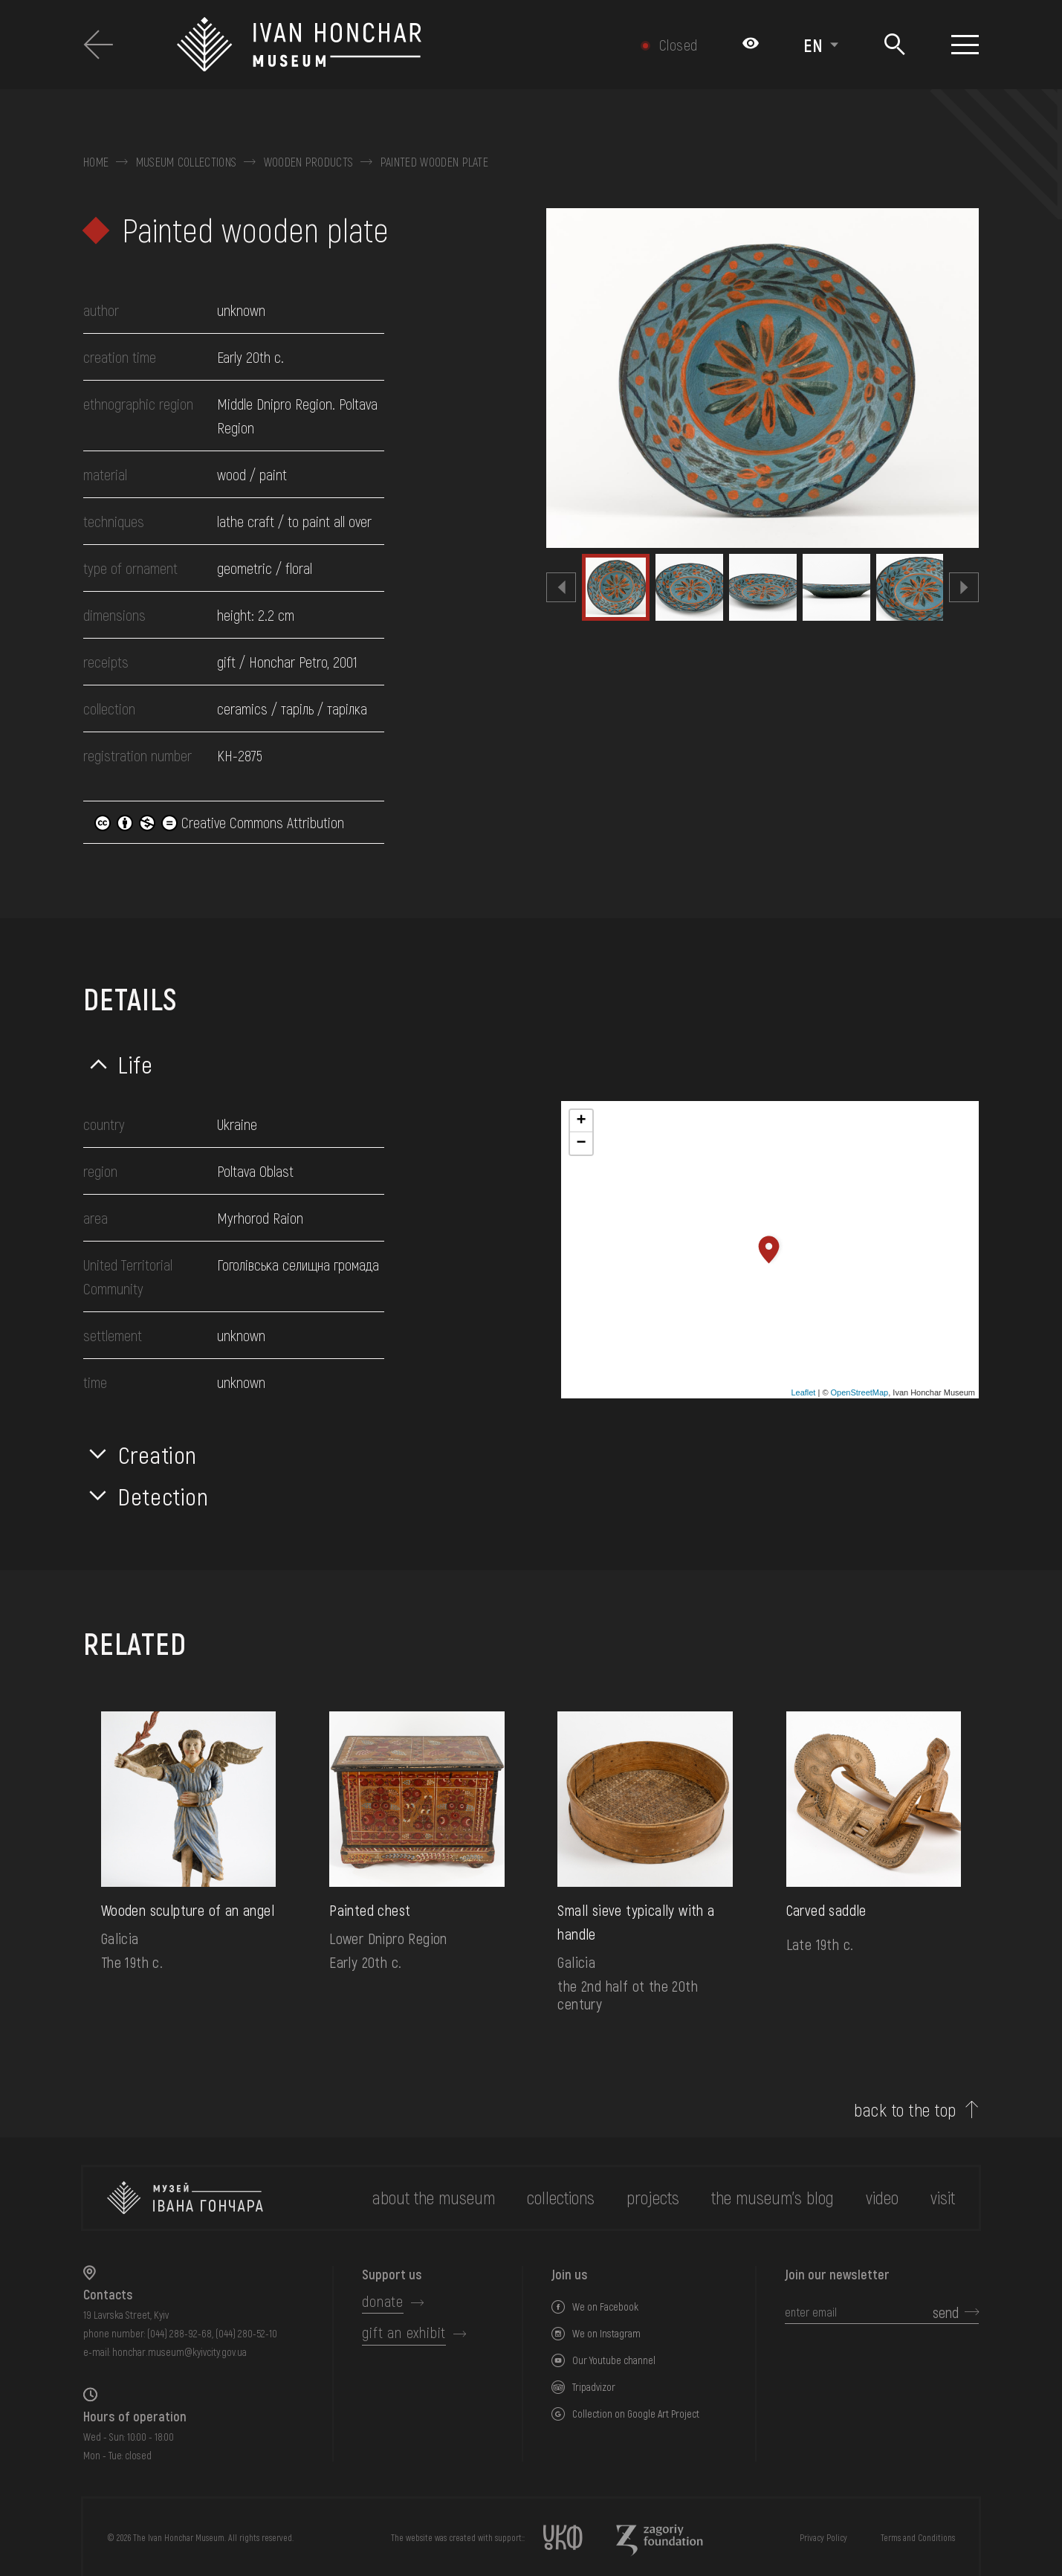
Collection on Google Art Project (635, 2413)
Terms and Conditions (918, 2537)
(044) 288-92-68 (179, 2333)
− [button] (581, 1143)
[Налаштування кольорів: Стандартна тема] (751, 44)
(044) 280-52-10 (246, 2333)
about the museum (433, 2197)
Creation (157, 1454)
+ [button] (581, 1121)
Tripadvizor (593, 2386)
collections (561, 2197)
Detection (163, 1496)
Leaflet (803, 1392)
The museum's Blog (772, 2197)
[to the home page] (185, 2198)
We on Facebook (605, 2306)
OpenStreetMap (860, 1392)
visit (942, 2197)
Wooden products (309, 162)
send (946, 2312)
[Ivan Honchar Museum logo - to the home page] (374, 44)
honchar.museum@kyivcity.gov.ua (179, 2352)
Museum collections (186, 162)
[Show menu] (965, 44)
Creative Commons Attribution (219, 822)
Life (135, 1064)
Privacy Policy (823, 2537)
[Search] (895, 45)
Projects (652, 2197)
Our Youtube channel (613, 2360)
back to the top (905, 2110)
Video (882, 2197)
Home (96, 162)
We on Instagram (606, 2333)
